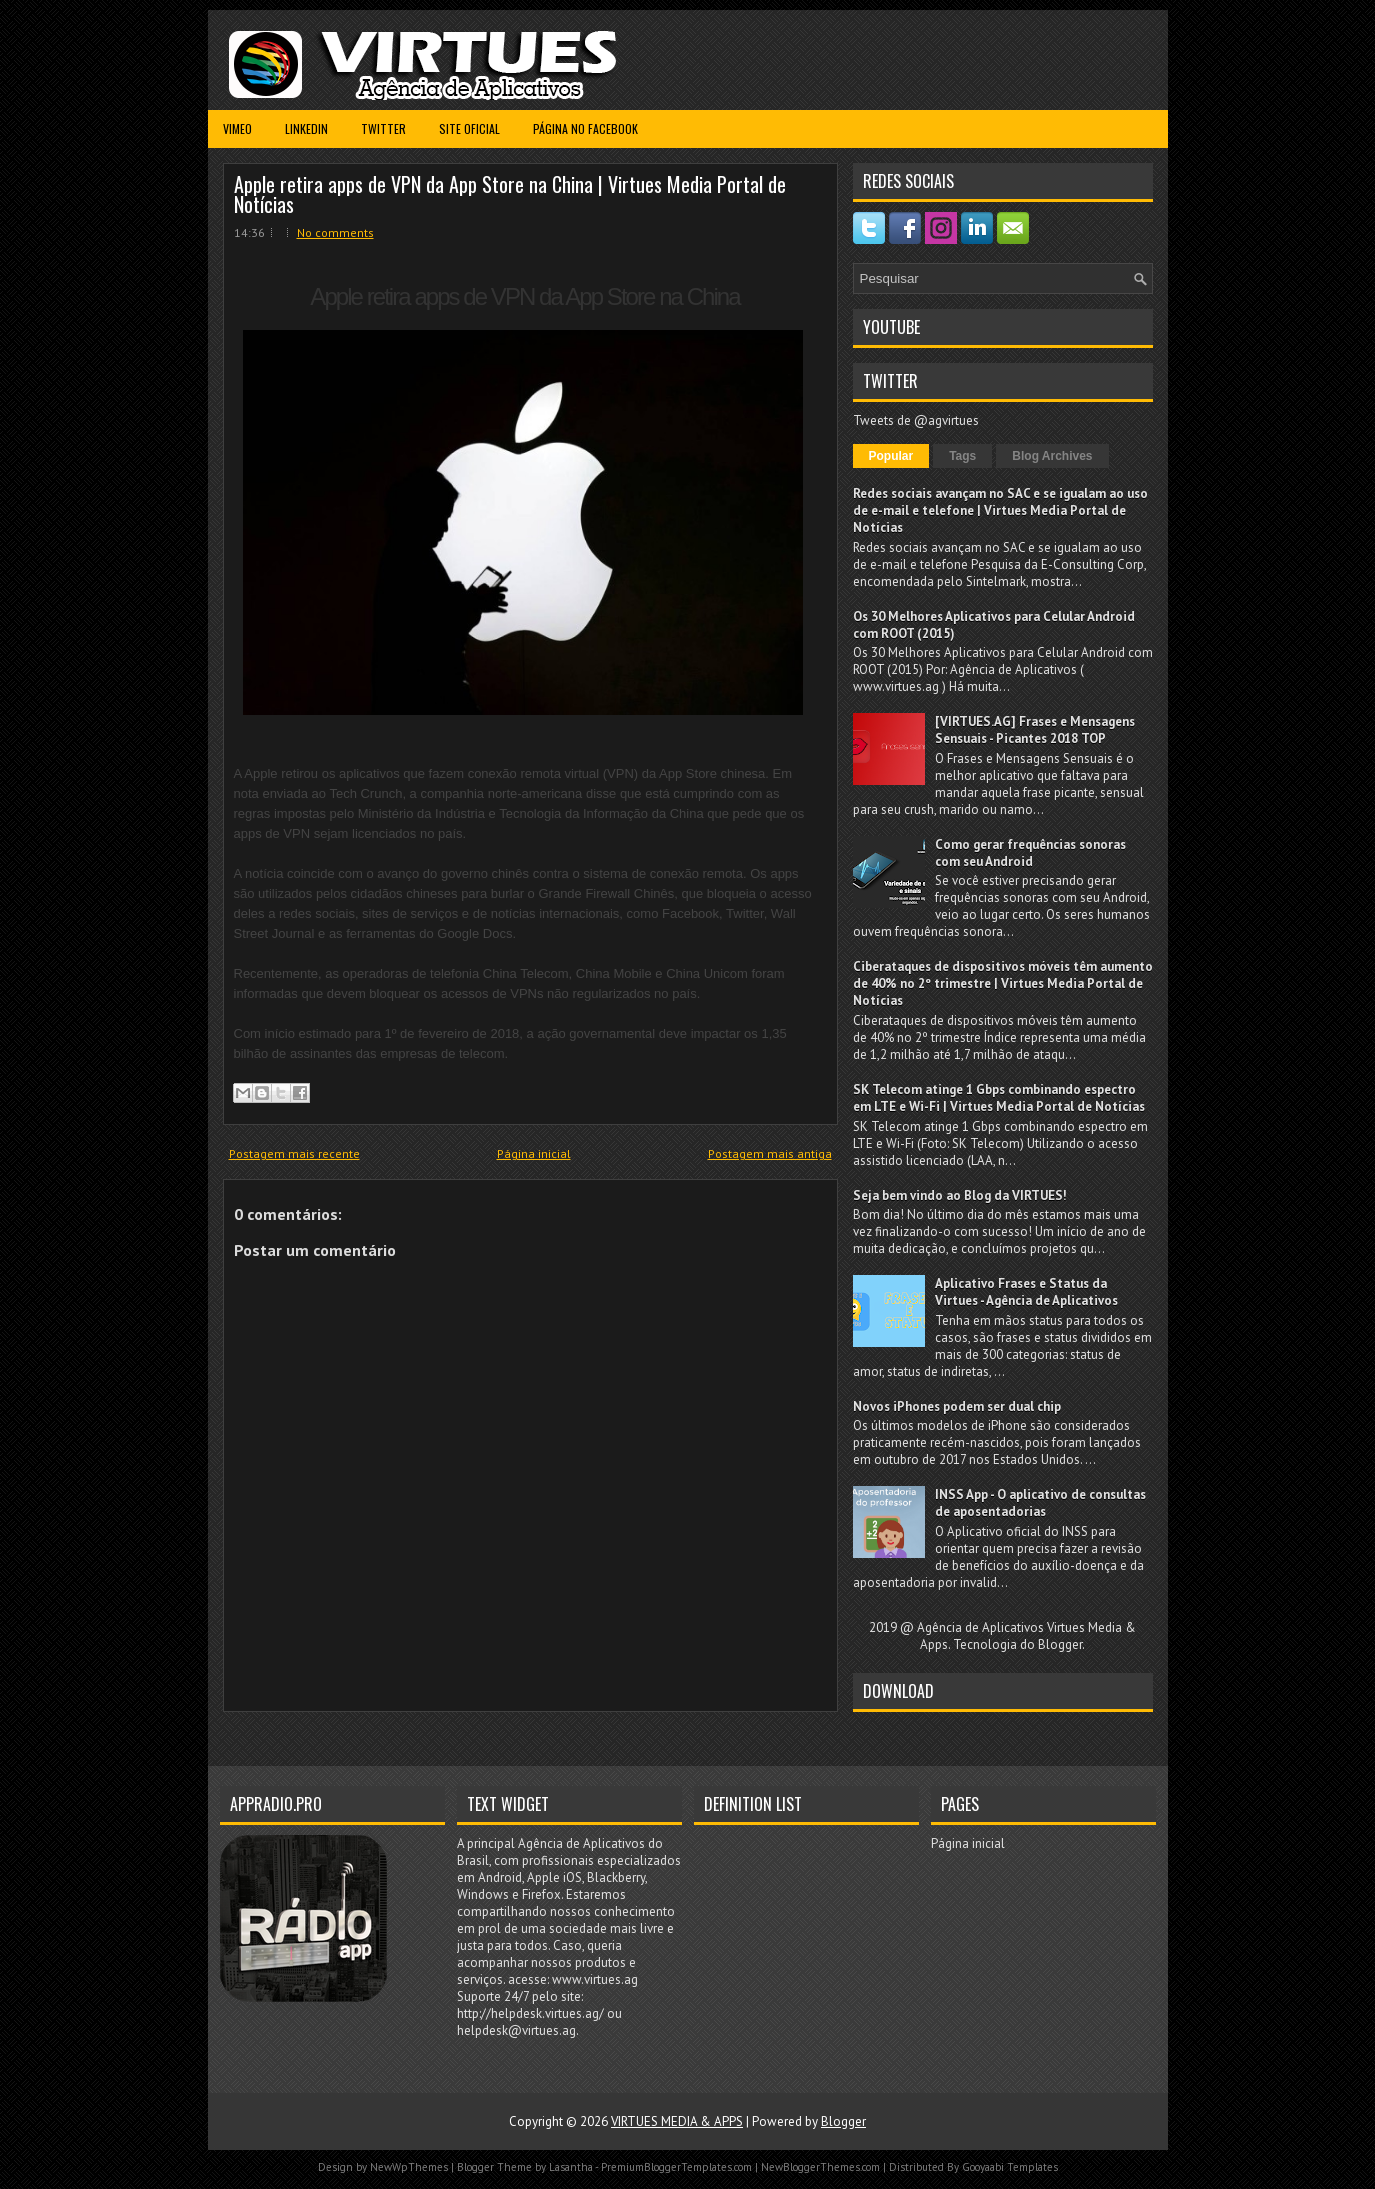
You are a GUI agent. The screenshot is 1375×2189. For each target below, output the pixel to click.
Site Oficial (469, 128)
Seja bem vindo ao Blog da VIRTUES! (960, 1195)
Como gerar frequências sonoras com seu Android (1030, 853)
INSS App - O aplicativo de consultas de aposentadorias (1040, 1503)
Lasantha (571, 2167)
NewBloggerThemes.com (820, 2167)
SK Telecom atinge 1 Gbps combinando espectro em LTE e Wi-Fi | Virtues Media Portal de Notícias (999, 1098)
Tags (962, 456)
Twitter (383, 128)
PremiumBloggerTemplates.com (676, 2167)
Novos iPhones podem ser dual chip (957, 1406)
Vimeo (237, 128)
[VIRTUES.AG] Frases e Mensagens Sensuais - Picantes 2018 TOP (1035, 730)
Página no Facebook (585, 128)
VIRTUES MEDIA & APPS (677, 2121)
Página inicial (534, 1153)
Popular (891, 456)
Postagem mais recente (294, 1153)
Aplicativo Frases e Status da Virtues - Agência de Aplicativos (1026, 1292)
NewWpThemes (409, 2167)
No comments (335, 232)
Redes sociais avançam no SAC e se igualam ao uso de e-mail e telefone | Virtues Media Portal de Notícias (1000, 510)
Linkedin (306, 128)
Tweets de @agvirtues (916, 420)
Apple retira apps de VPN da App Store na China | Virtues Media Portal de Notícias (510, 194)
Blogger (1060, 1644)
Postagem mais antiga (770, 1153)
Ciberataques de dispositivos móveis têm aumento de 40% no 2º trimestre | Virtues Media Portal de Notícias (1003, 983)
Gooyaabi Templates (1010, 2167)
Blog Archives (1052, 456)
